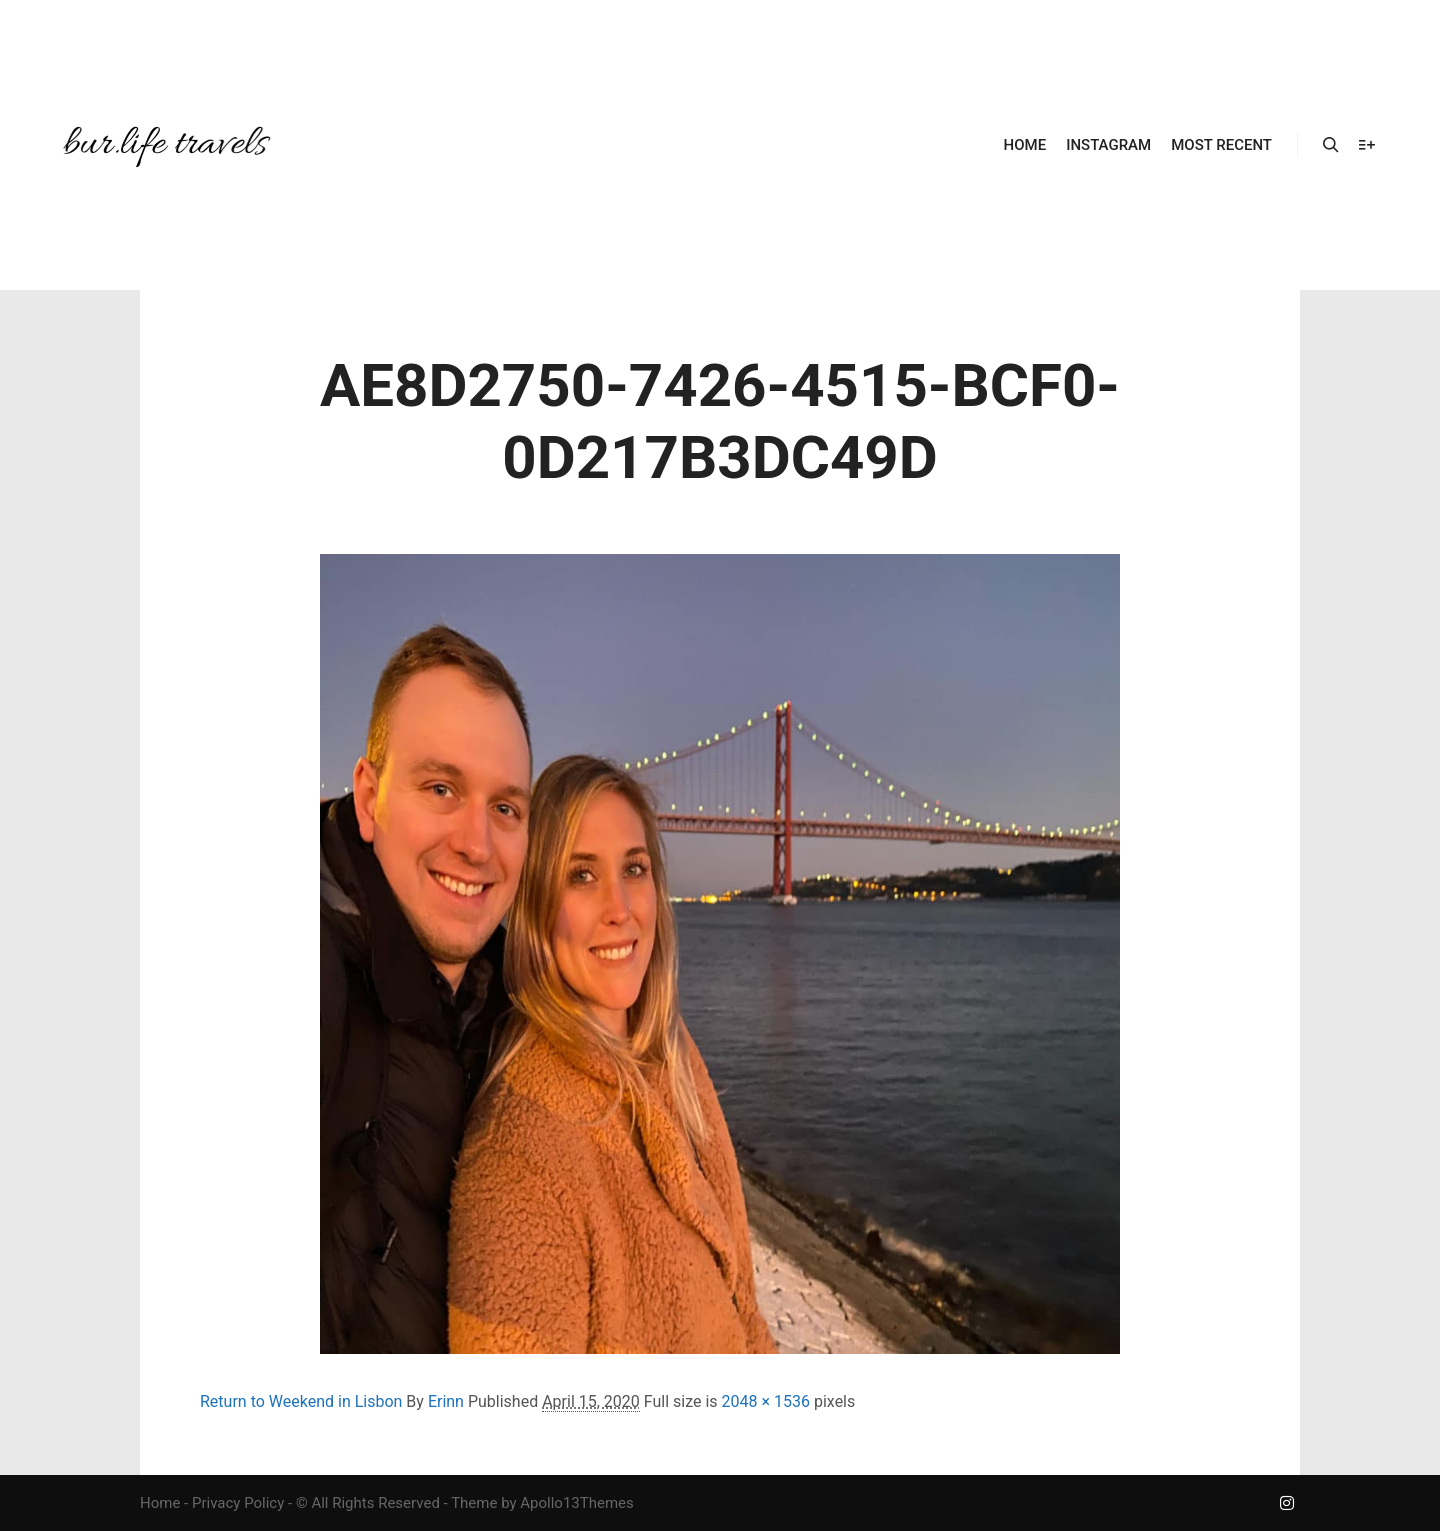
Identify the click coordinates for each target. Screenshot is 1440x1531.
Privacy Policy (238, 1503)
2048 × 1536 (766, 1401)
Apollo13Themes (577, 1503)
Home (160, 1503)
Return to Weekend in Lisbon (301, 1401)
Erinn (446, 1401)
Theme (474, 1503)
